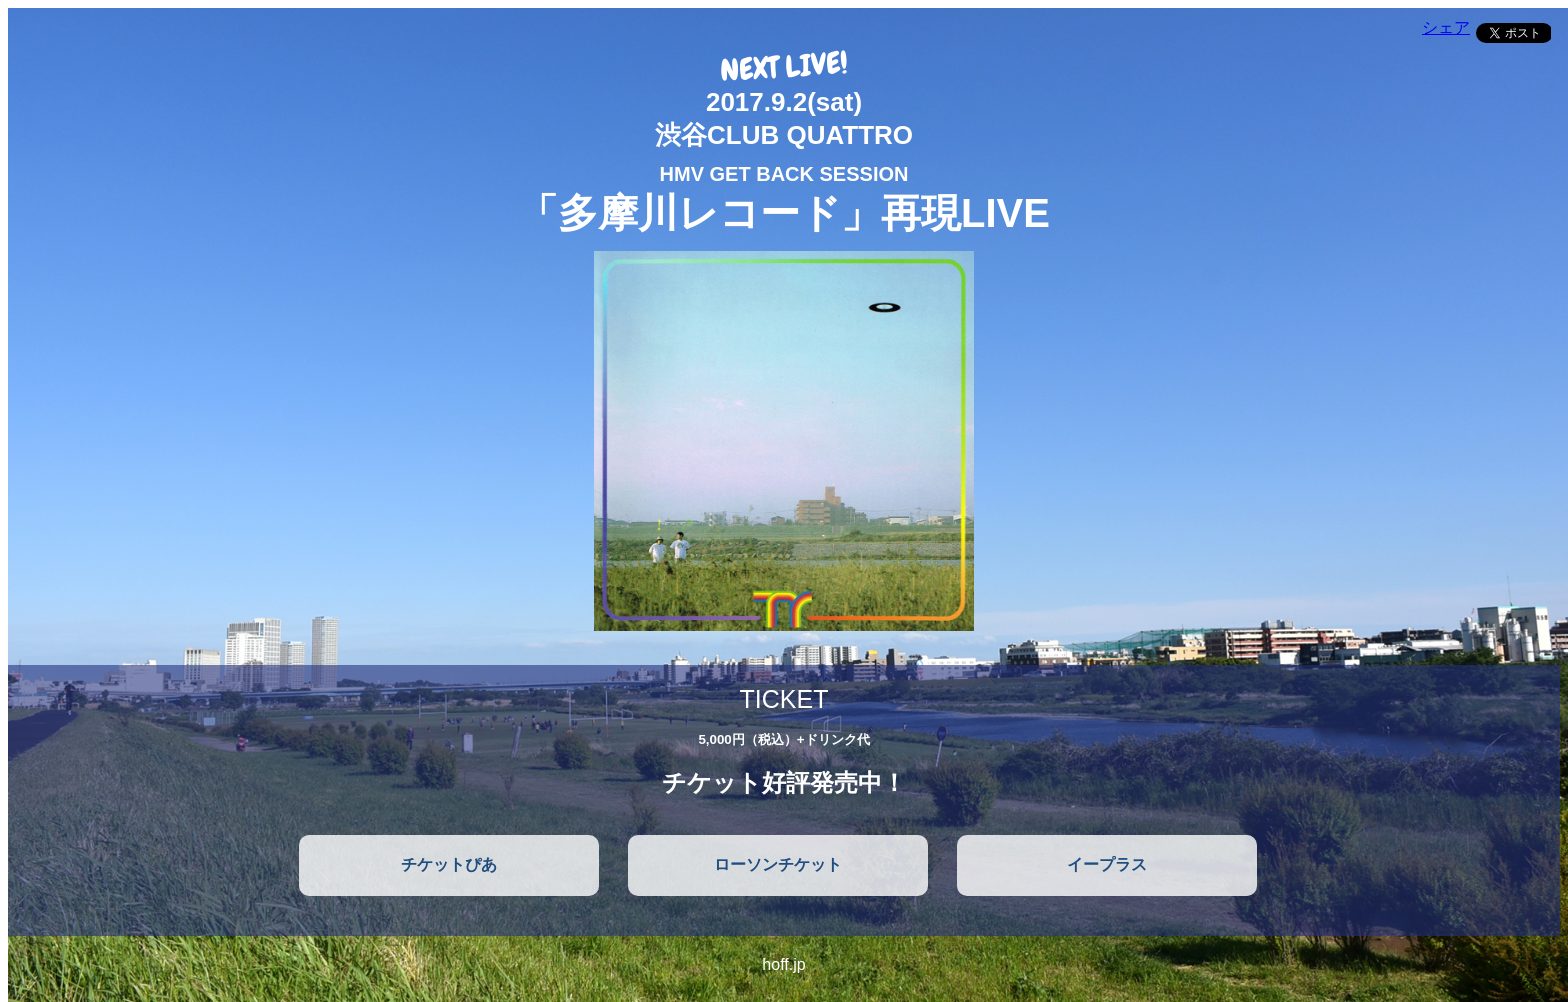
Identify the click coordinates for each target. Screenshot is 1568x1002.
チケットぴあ (449, 864)
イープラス (1107, 864)
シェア (1446, 27)
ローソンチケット (778, 864)
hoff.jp (783, 964)
